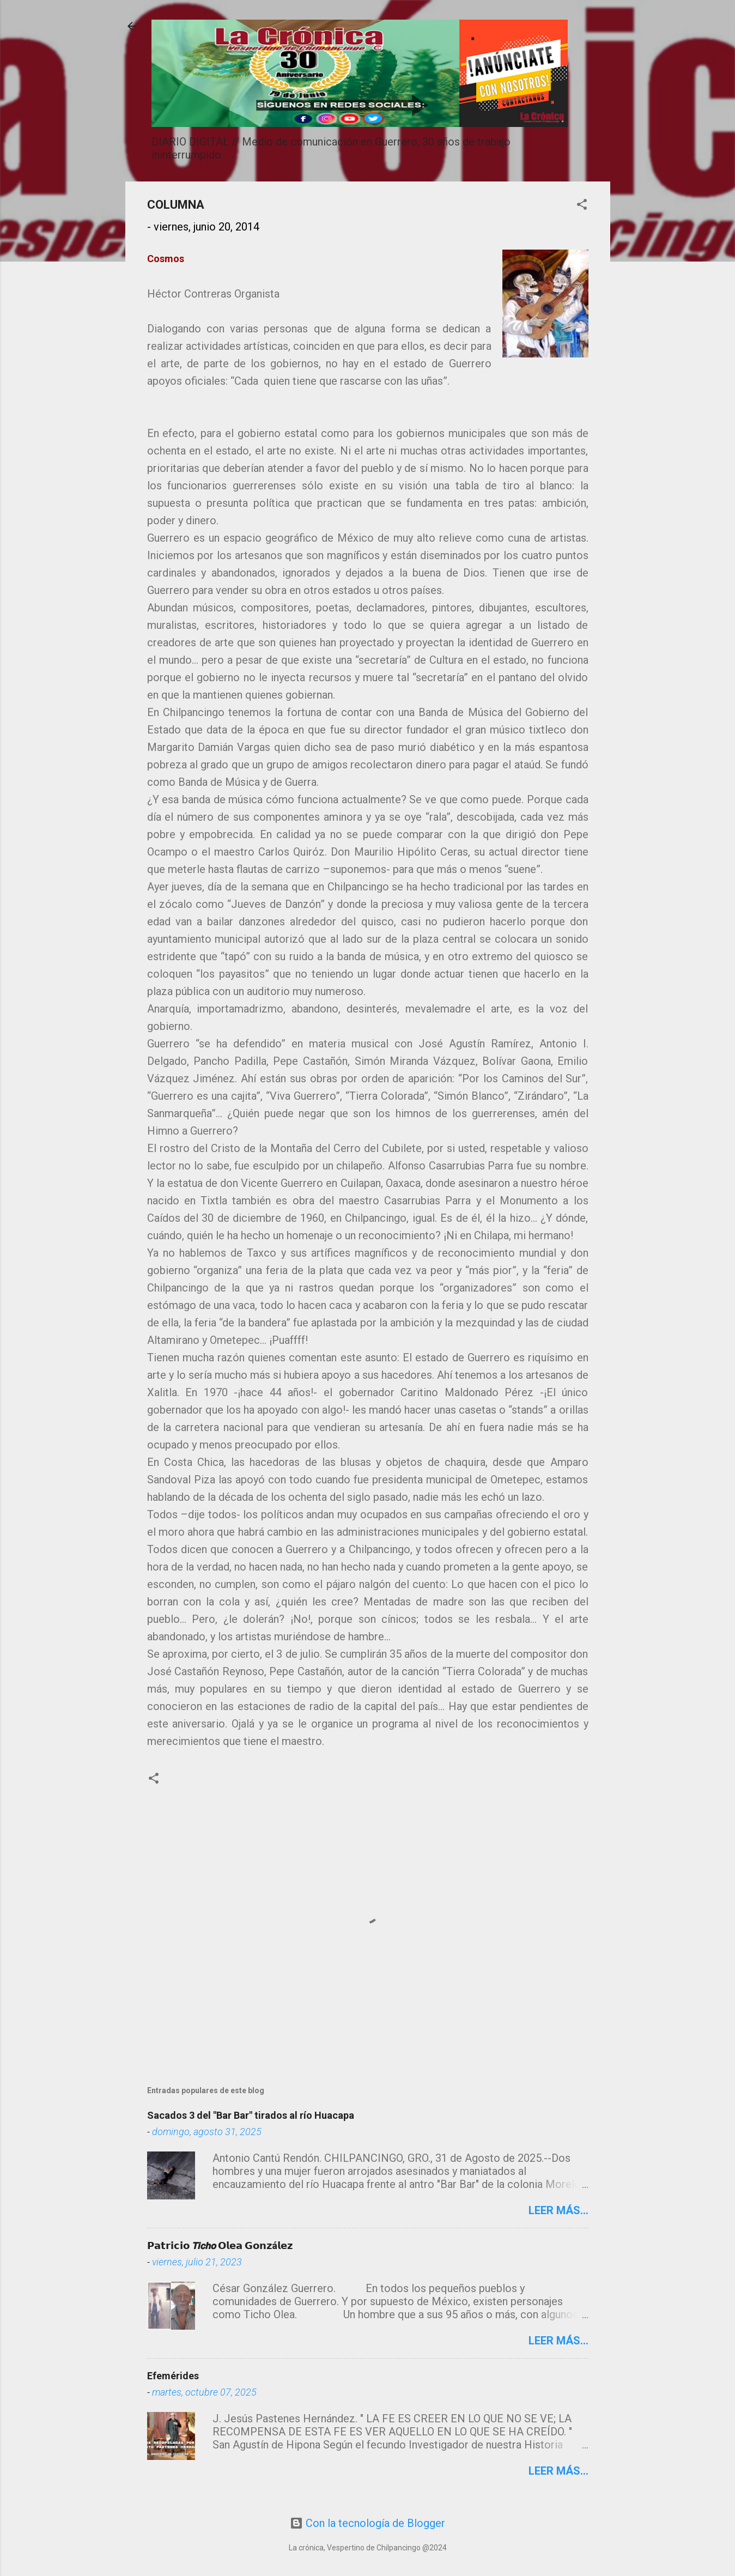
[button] (581, 206)
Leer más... (558, 2210)
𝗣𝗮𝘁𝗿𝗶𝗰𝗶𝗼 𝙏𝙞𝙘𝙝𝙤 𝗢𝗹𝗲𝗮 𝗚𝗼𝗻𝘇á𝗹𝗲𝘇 (220, 2245)
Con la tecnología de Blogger (367, 2523)
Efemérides (173, 2375)
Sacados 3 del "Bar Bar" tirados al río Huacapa (250, 2115)
